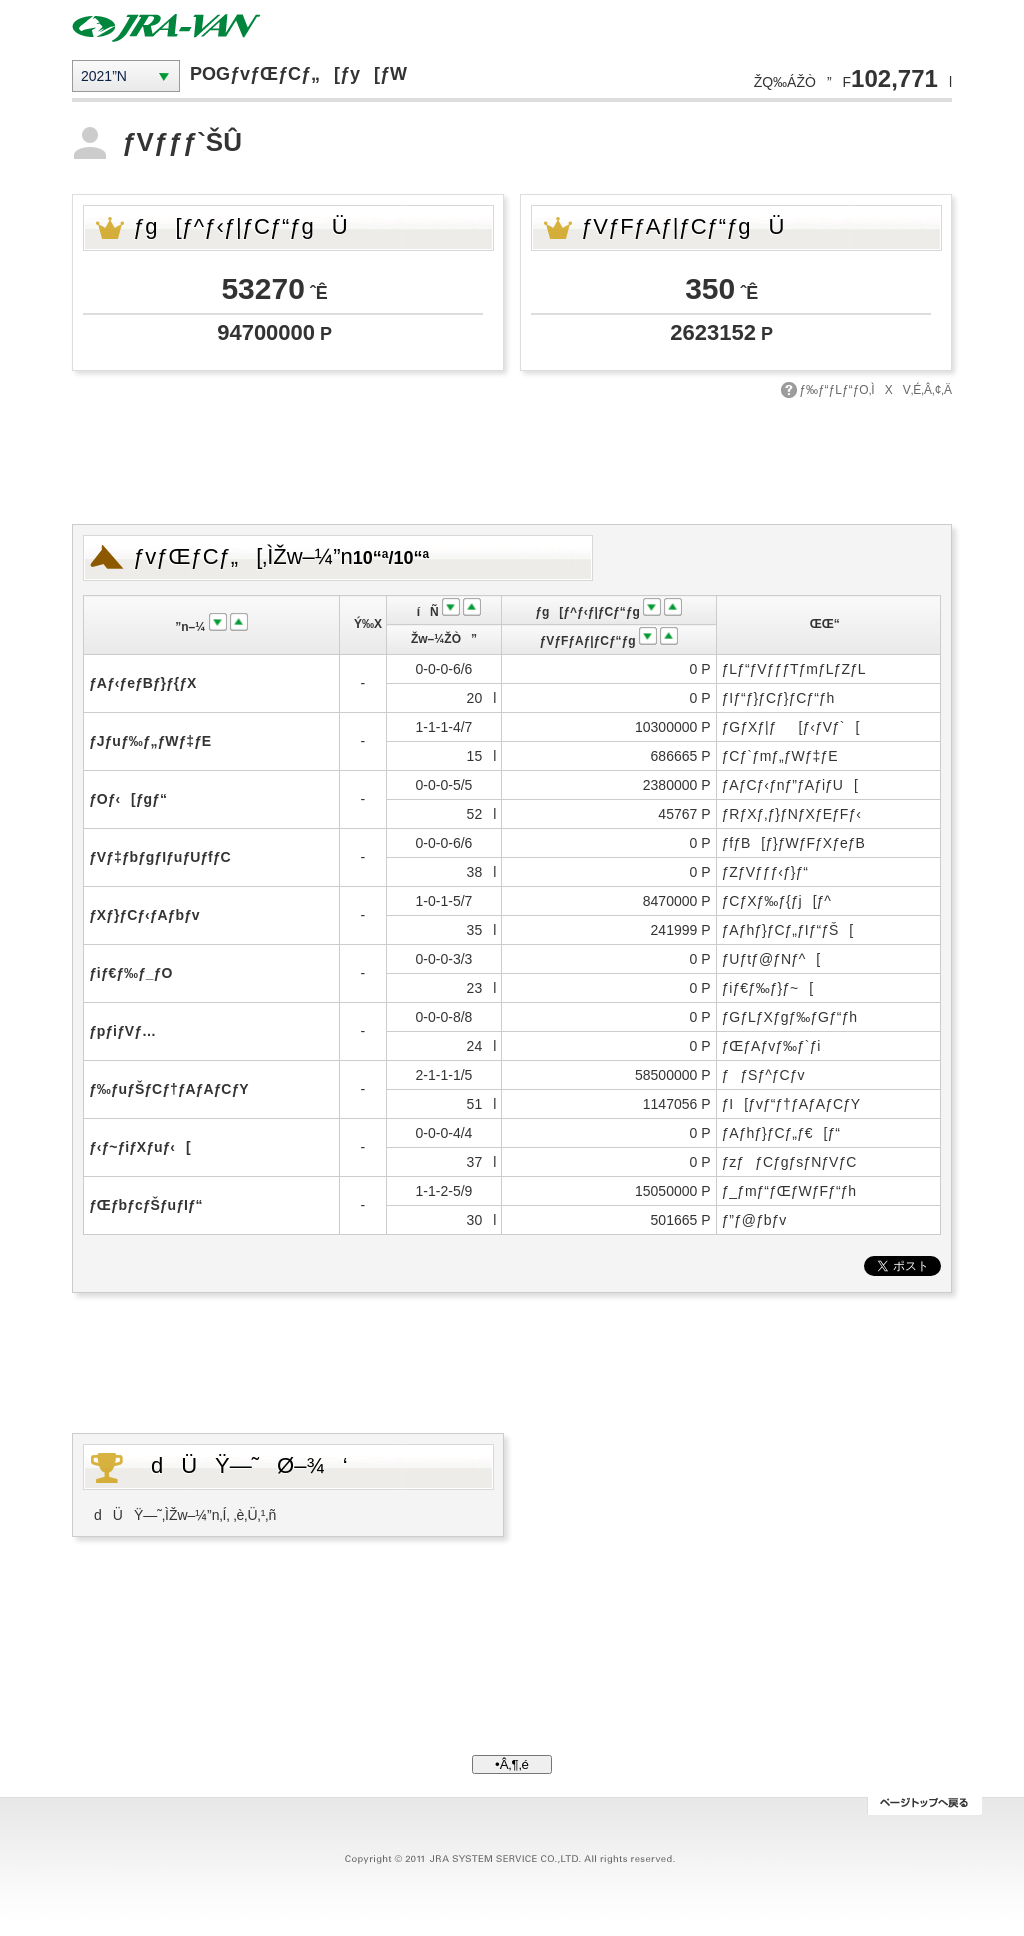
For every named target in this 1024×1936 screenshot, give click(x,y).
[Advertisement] (512, 459)
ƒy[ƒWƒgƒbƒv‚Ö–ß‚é (924, 1806)
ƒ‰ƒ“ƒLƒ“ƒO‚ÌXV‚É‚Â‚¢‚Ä (875, 390)
